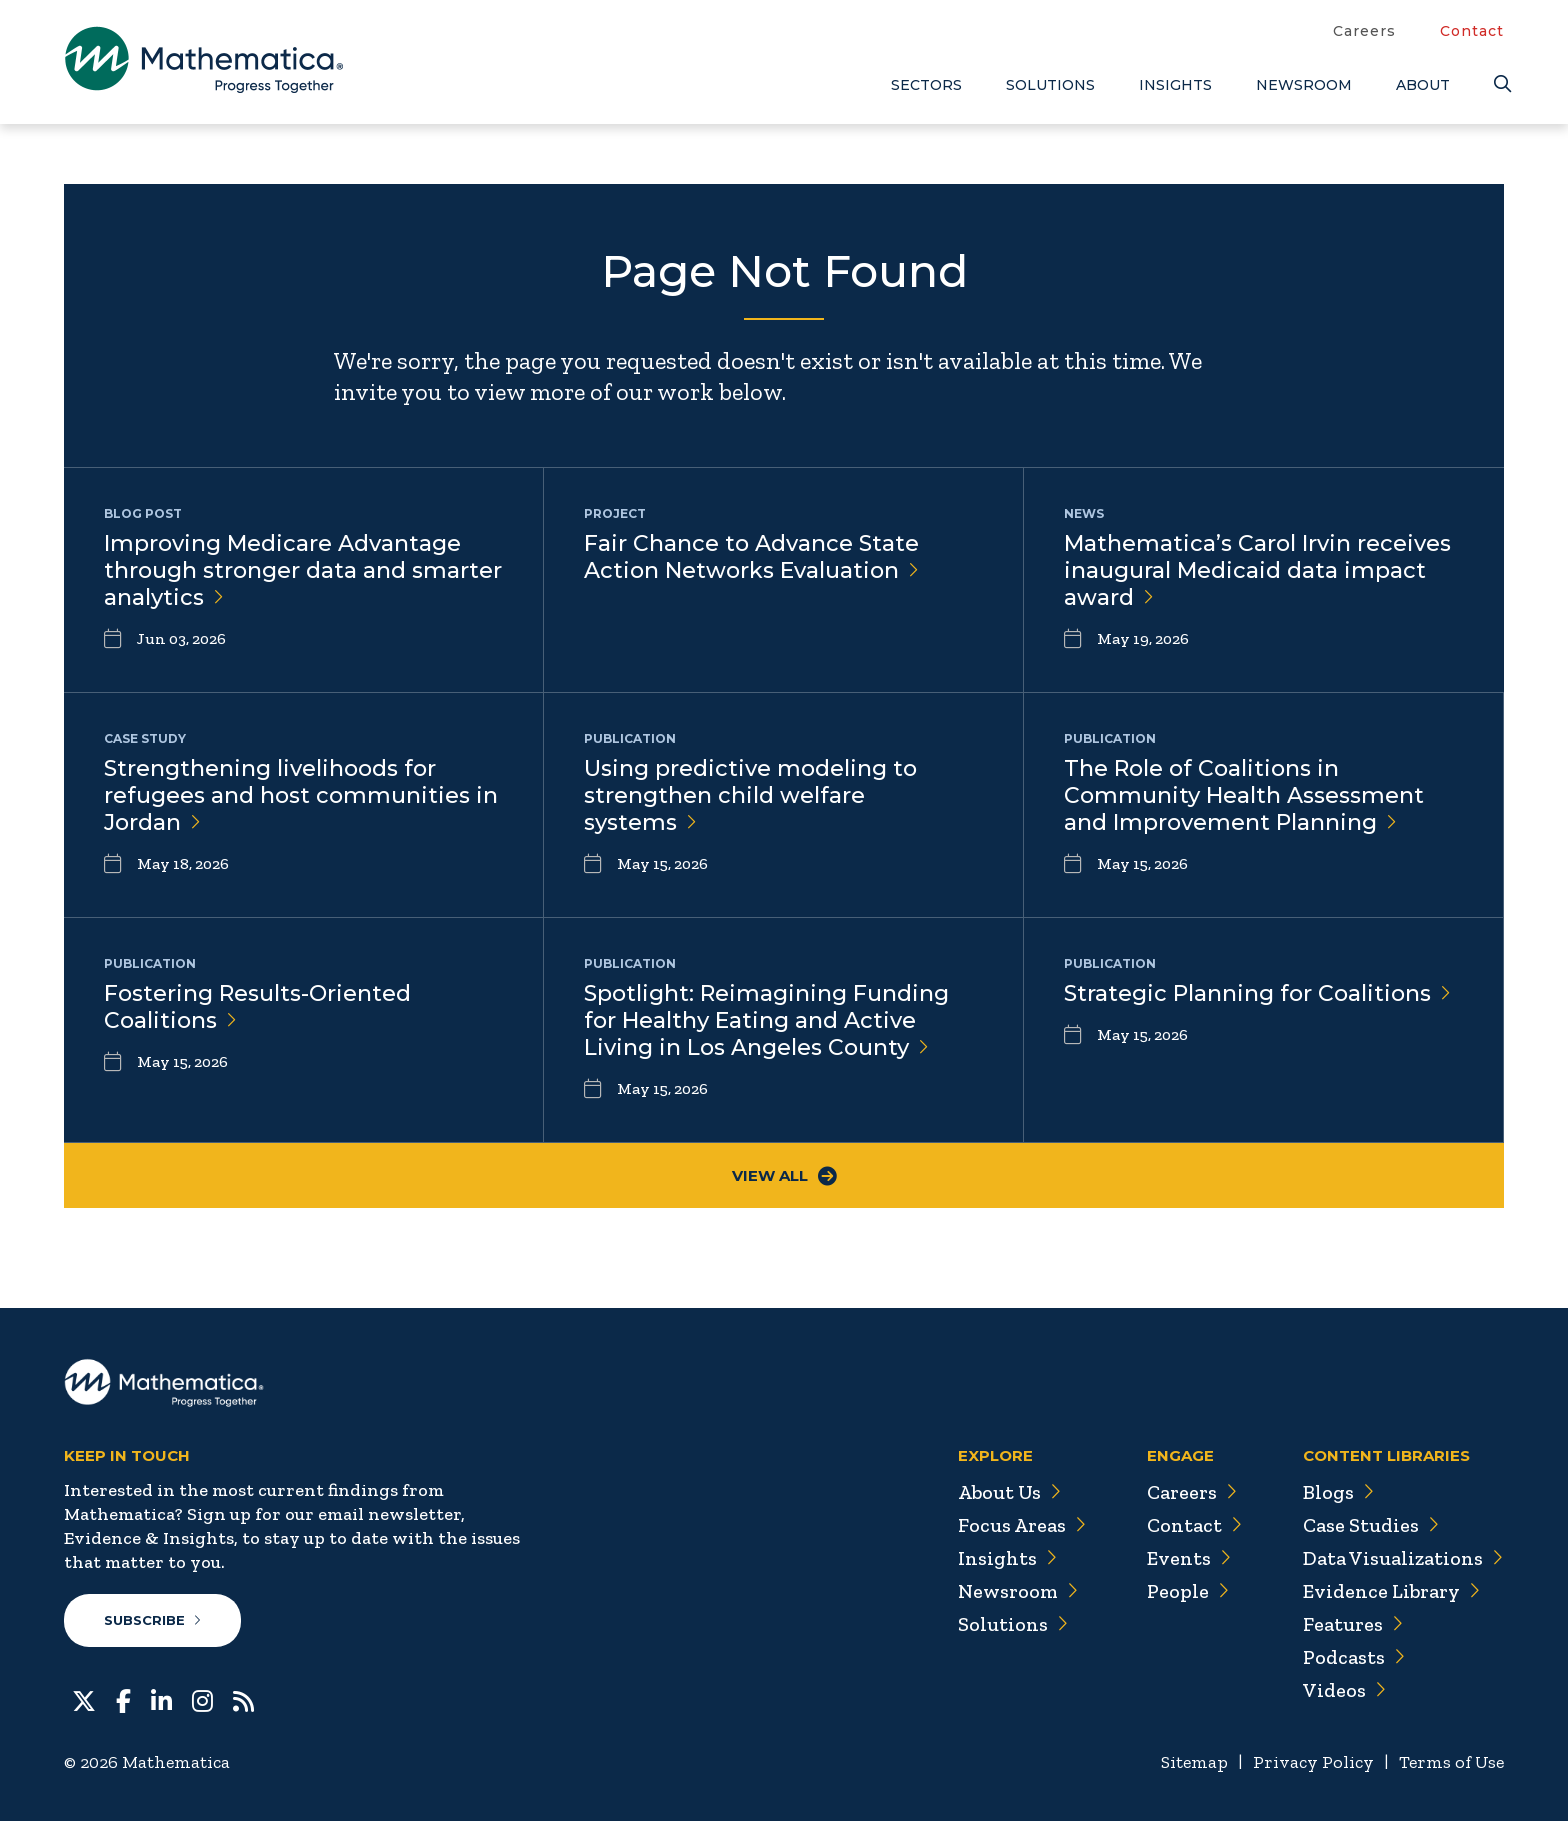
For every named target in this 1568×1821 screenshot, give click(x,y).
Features (1353, 1624)
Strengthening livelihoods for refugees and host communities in (301, 795)
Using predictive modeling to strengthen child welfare (750, 795)
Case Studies (1371, 1525)
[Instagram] (202, 1699)
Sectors (926, 85)
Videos (1345, 1690)
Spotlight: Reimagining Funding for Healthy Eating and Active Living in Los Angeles (766, 1020)
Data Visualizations (1403, 1558)
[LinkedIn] (161, 1699)
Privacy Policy (1313, 1762)
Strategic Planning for (1257, 993)
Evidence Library (1392, 1591)
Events (1189, 1558)
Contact (1472, 31)
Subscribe (152, 1620)
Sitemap (1194, 1762)
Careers (1364, 31)
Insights (1175, 85)
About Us (1010, 1492)
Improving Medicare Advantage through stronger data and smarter (303, 570)
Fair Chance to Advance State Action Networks (751, 557)
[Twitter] (84, 1699)
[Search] (1499, 84)
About (1423, 85)
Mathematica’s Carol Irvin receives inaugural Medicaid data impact (1257, 570)
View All (784, 1175)
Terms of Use (1451, 1762)
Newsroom (1304, 85)
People (1188, 1591)
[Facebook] (123, 1699)
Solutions (1050, 85)
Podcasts (1354, 1657)
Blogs (1339, 1492)
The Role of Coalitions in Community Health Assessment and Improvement (1244, 795)
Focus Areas (1022, 1525)
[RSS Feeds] (243, 1699)
